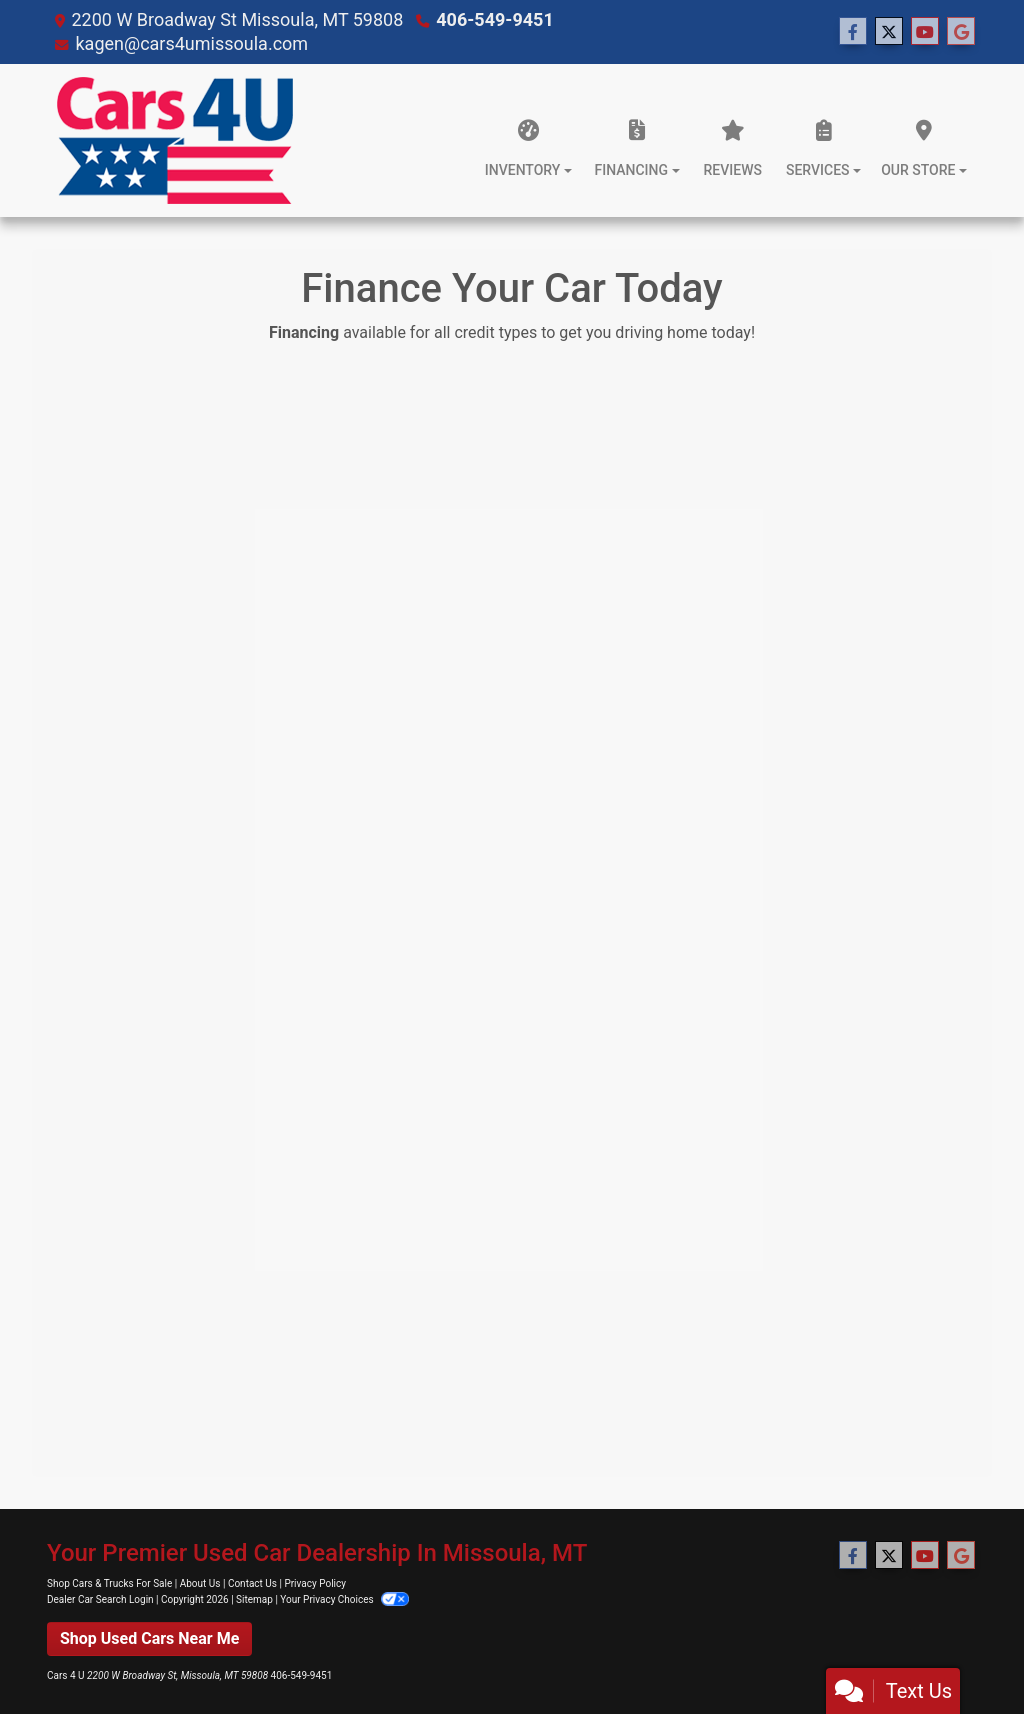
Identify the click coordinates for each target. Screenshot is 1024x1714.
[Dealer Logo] (175, 140)
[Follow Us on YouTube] (925, 32)
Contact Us (252, 1583)
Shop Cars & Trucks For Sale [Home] (109, 1583)
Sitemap (254, 1599)
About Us (200, 1583)
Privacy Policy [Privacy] (315, 1583)
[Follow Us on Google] (961, 32)
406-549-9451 (494, 19)
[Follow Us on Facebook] (853, 32)
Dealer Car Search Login (100, 1599)
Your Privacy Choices (344, 1599)
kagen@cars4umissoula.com (191, 43)
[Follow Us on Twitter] (889, 32)
